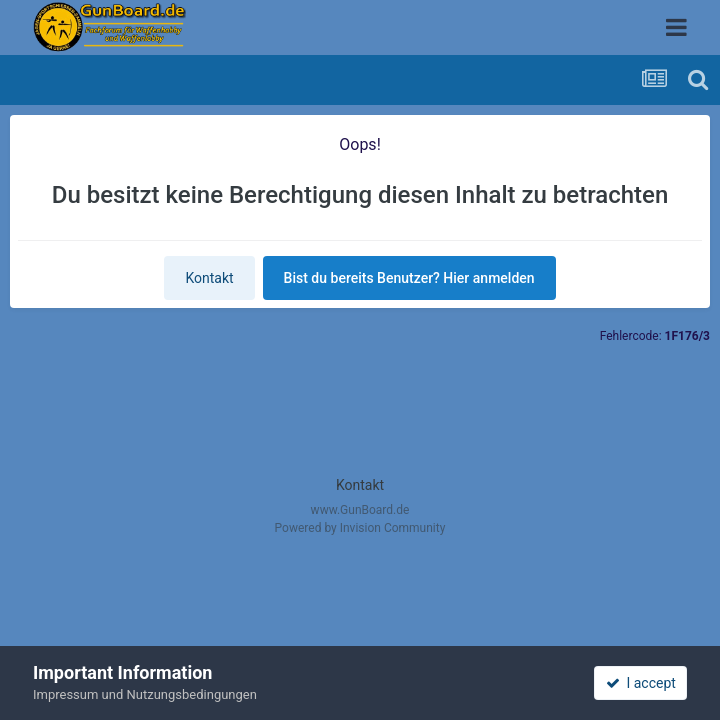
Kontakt (209, 278)
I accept (641, 683)
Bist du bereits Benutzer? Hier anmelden (409, 278)
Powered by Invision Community (360, 528)
